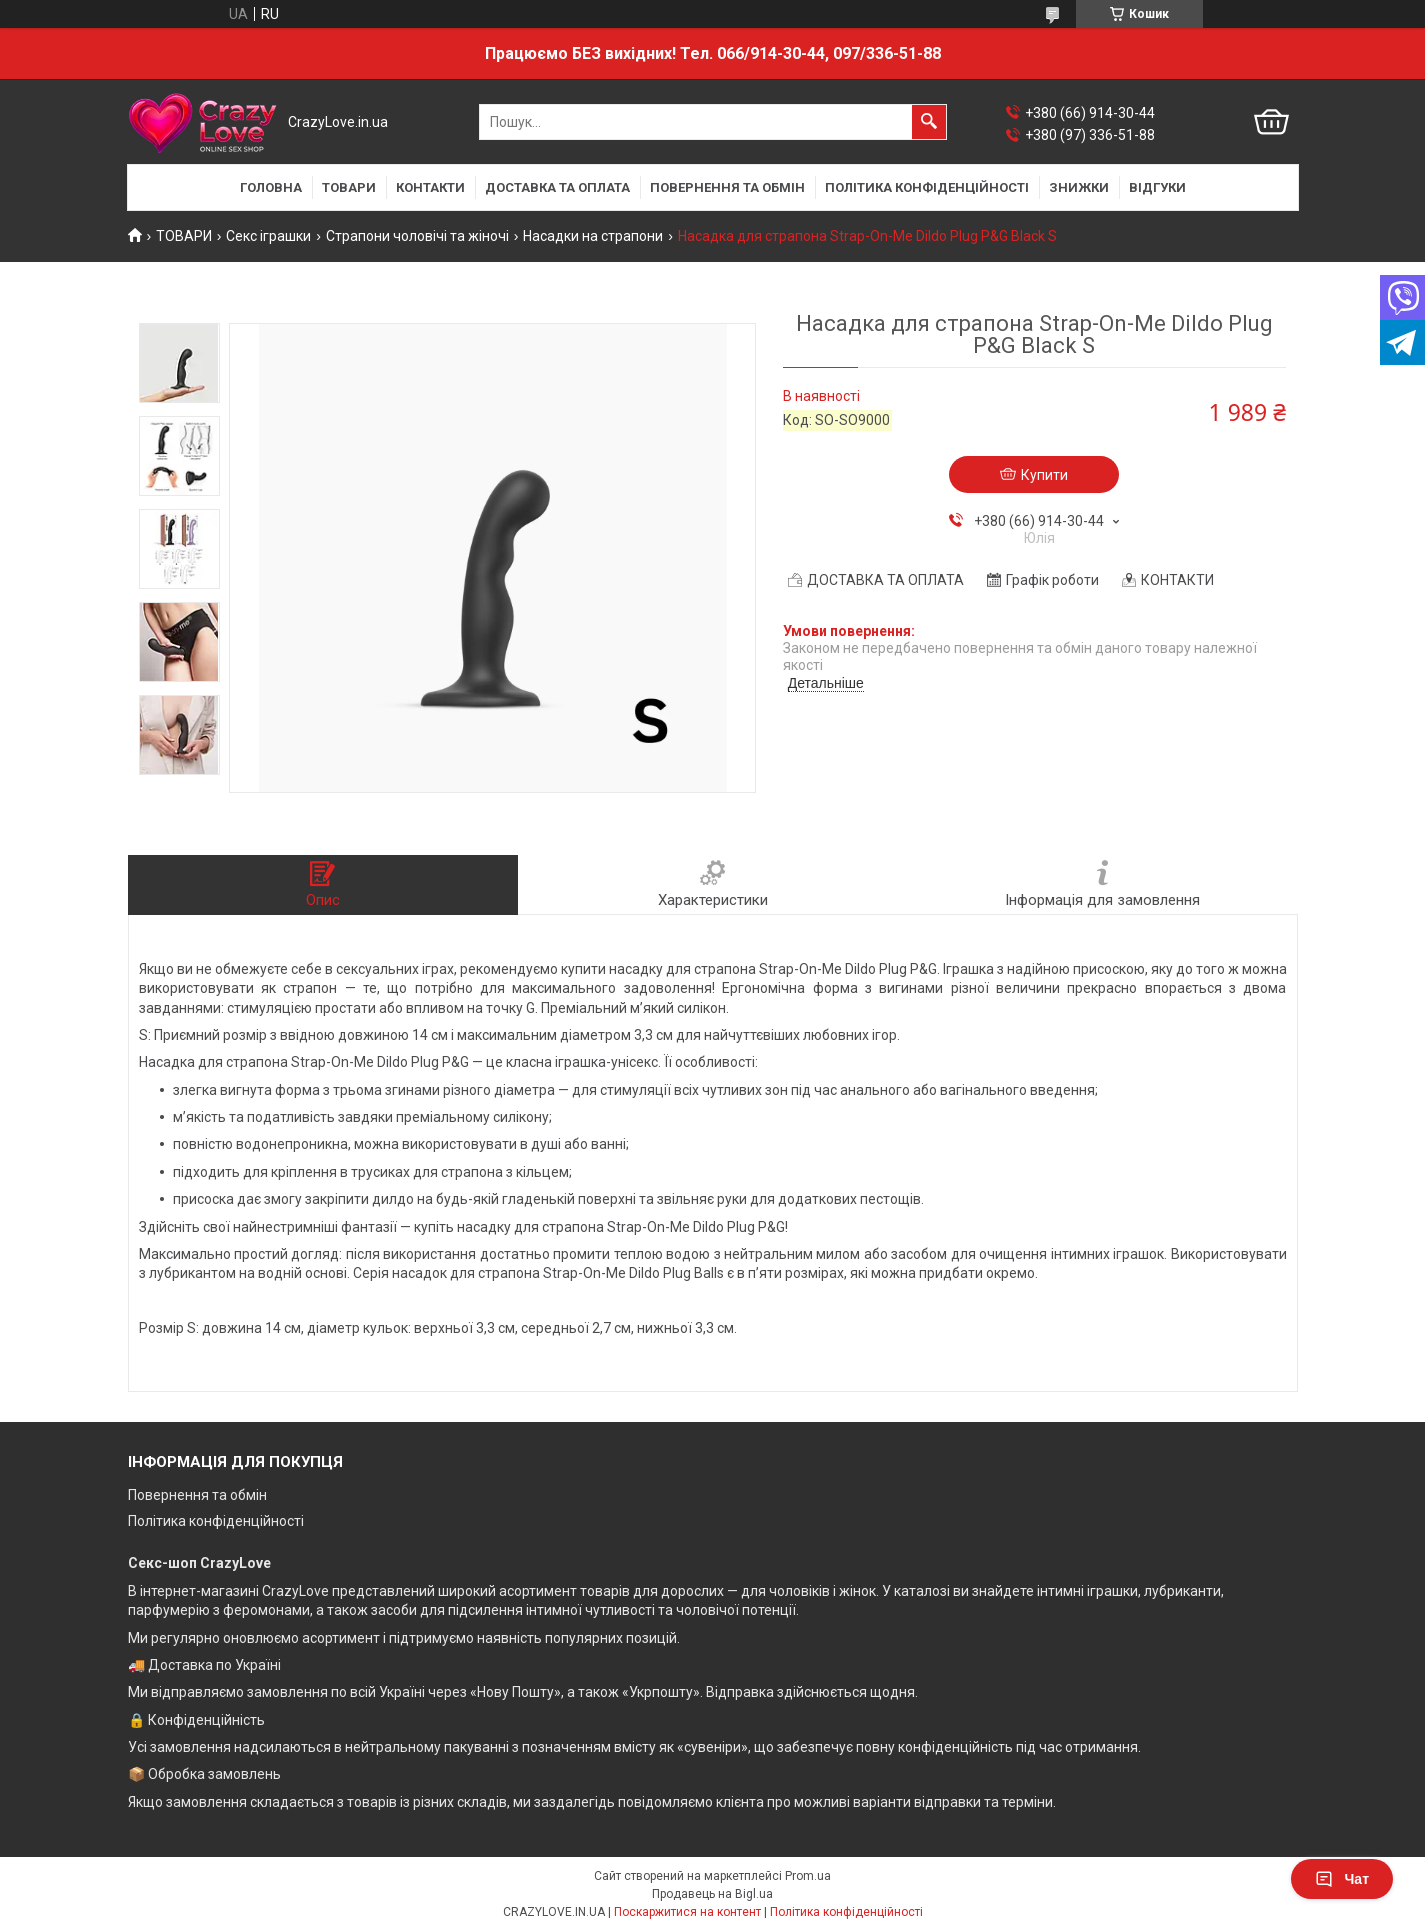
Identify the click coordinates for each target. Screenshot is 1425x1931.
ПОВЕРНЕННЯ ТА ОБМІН (727, 187)
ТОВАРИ (349, 187)
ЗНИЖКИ (1079, 187)
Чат (1342, 1879)
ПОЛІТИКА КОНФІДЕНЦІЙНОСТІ (927, 187)
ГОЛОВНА (271, 187)
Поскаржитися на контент (687, 1912)
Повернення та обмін (197, 1495)
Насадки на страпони (593, 236)
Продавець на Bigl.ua (712, 1894)
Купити (1044, 475)
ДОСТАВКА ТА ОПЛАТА (557, 187)
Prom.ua (808, 1876)
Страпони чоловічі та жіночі (417, 236)
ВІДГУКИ (1157, 187)
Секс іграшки (268, 236)
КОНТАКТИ (430, 187)
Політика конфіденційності (216, 1521)
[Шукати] (929, 122)
